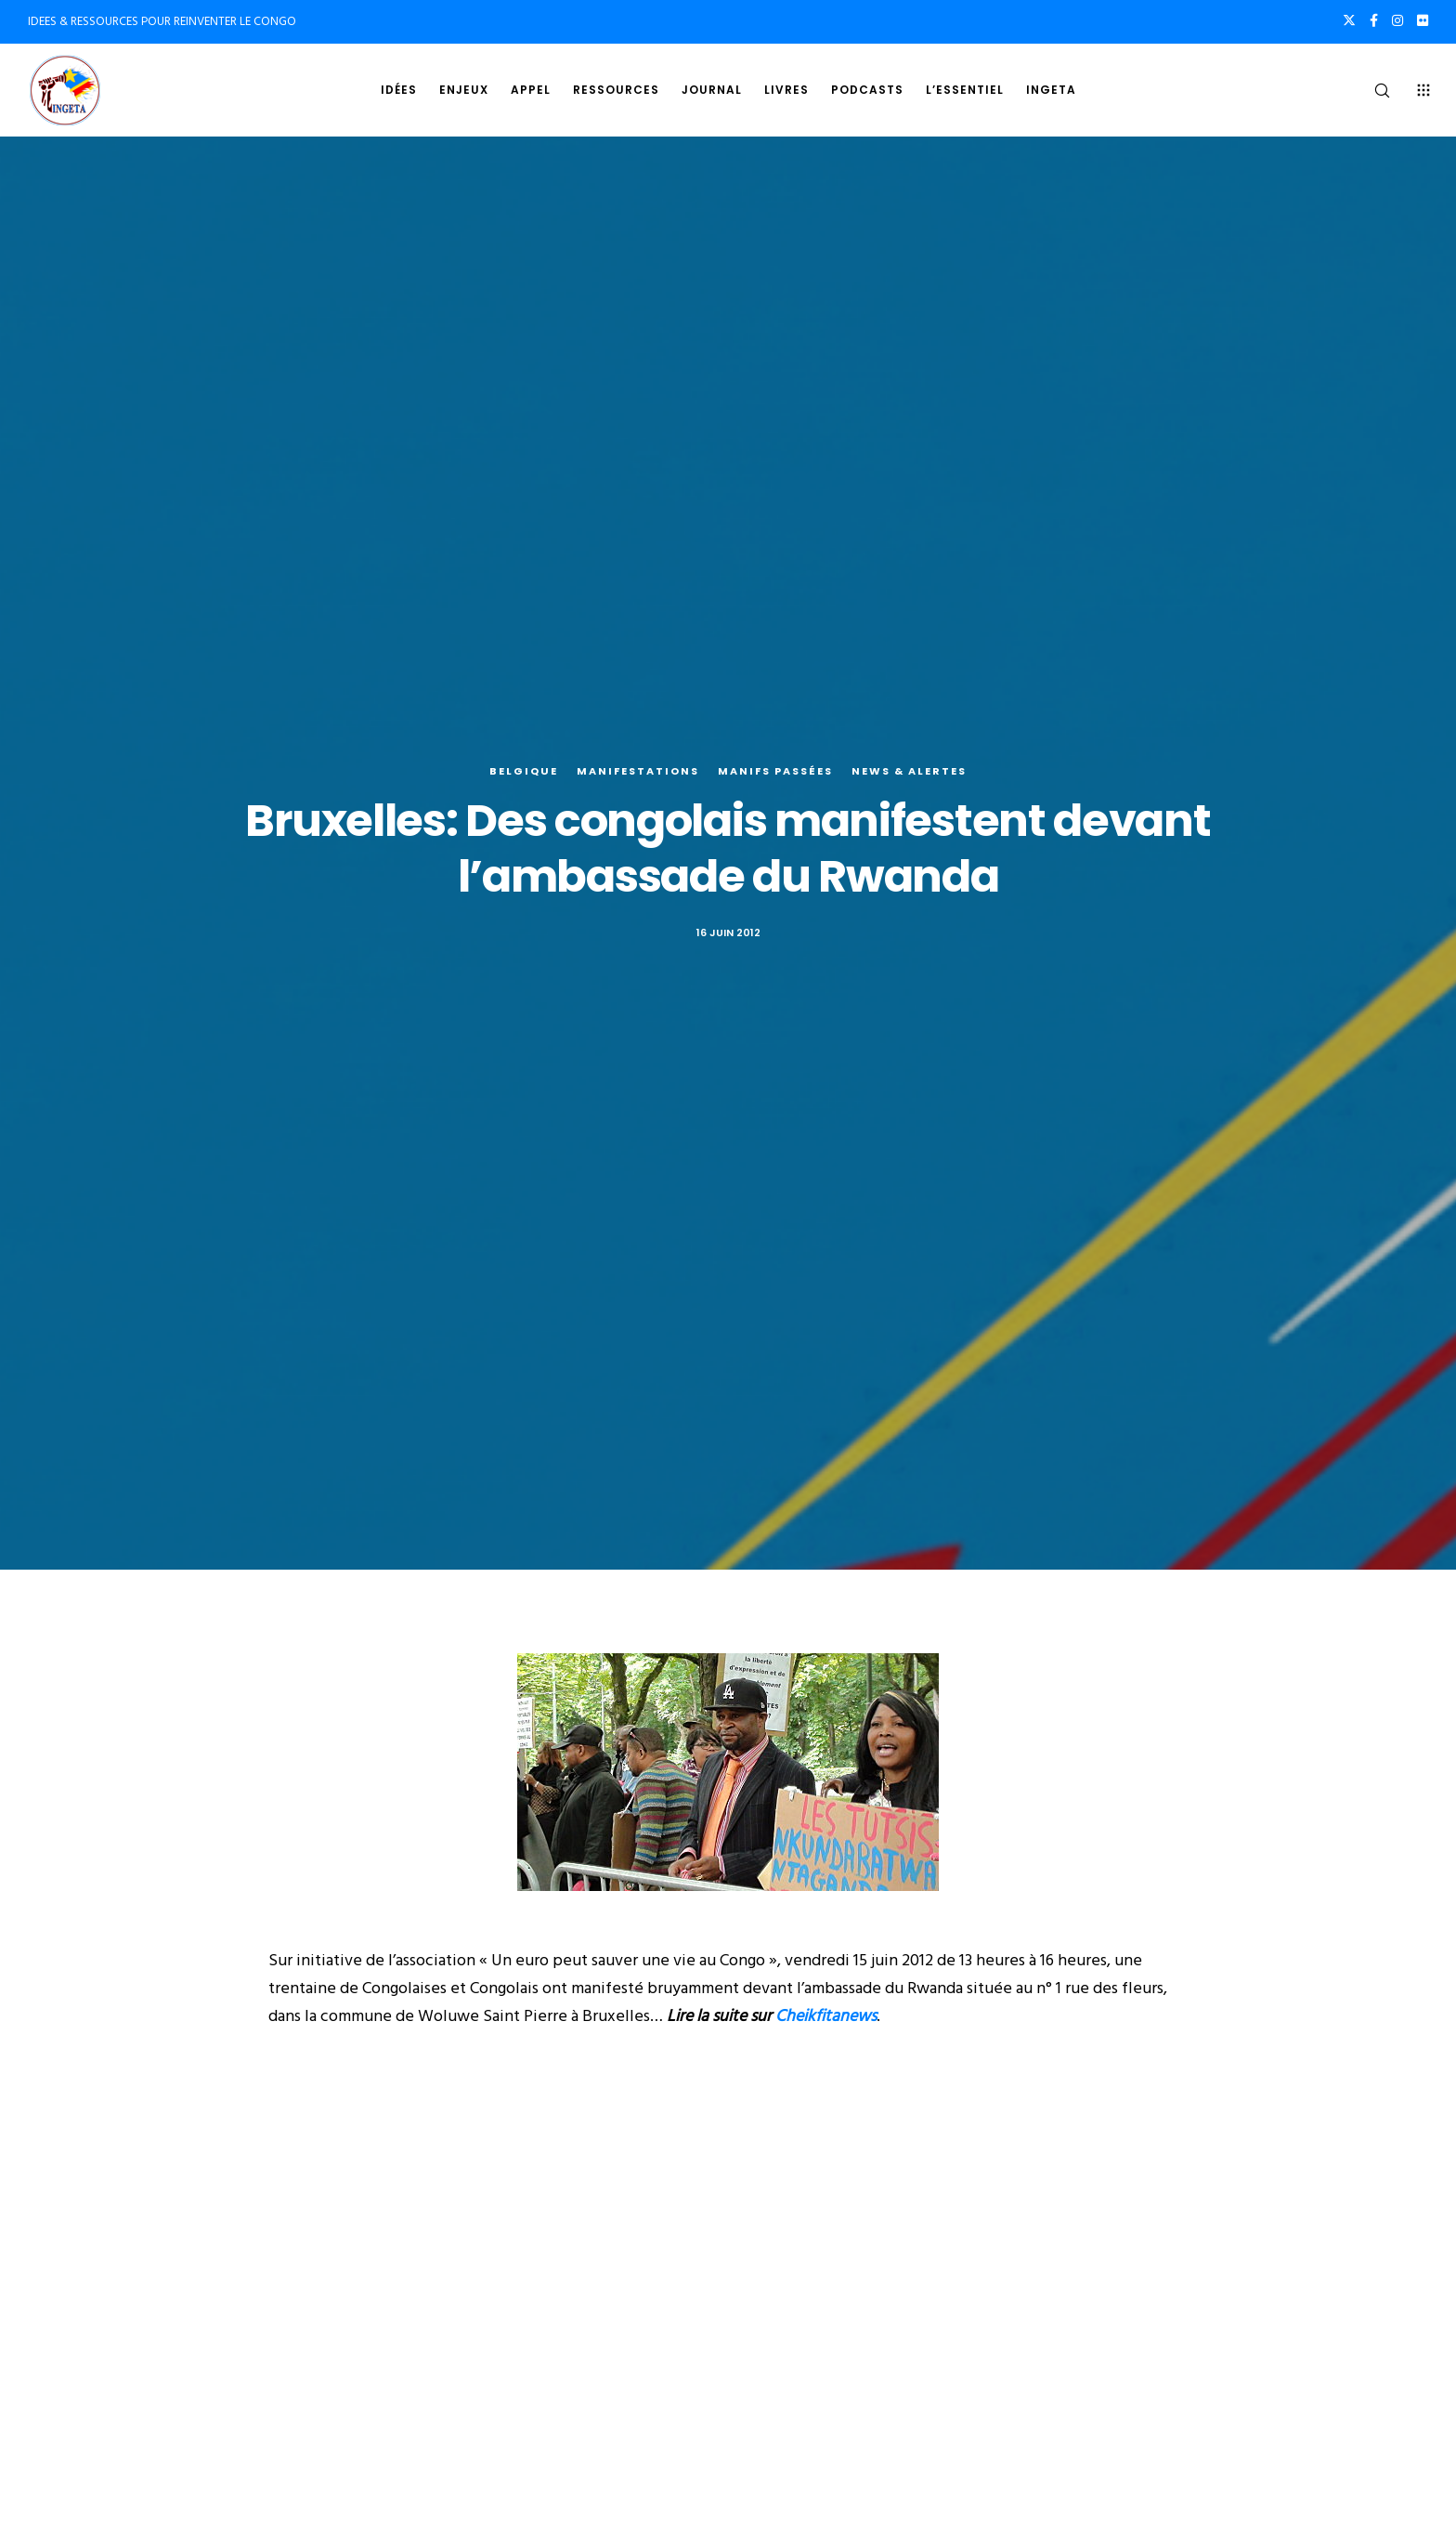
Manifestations (638, 770)
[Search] (1370, 90)
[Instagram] (1397, 20)
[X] (1349, 20)
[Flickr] (1422, 20)
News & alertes (909, 770)
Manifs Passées (775, 770)
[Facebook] (1374, 20)
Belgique (523, 770)
